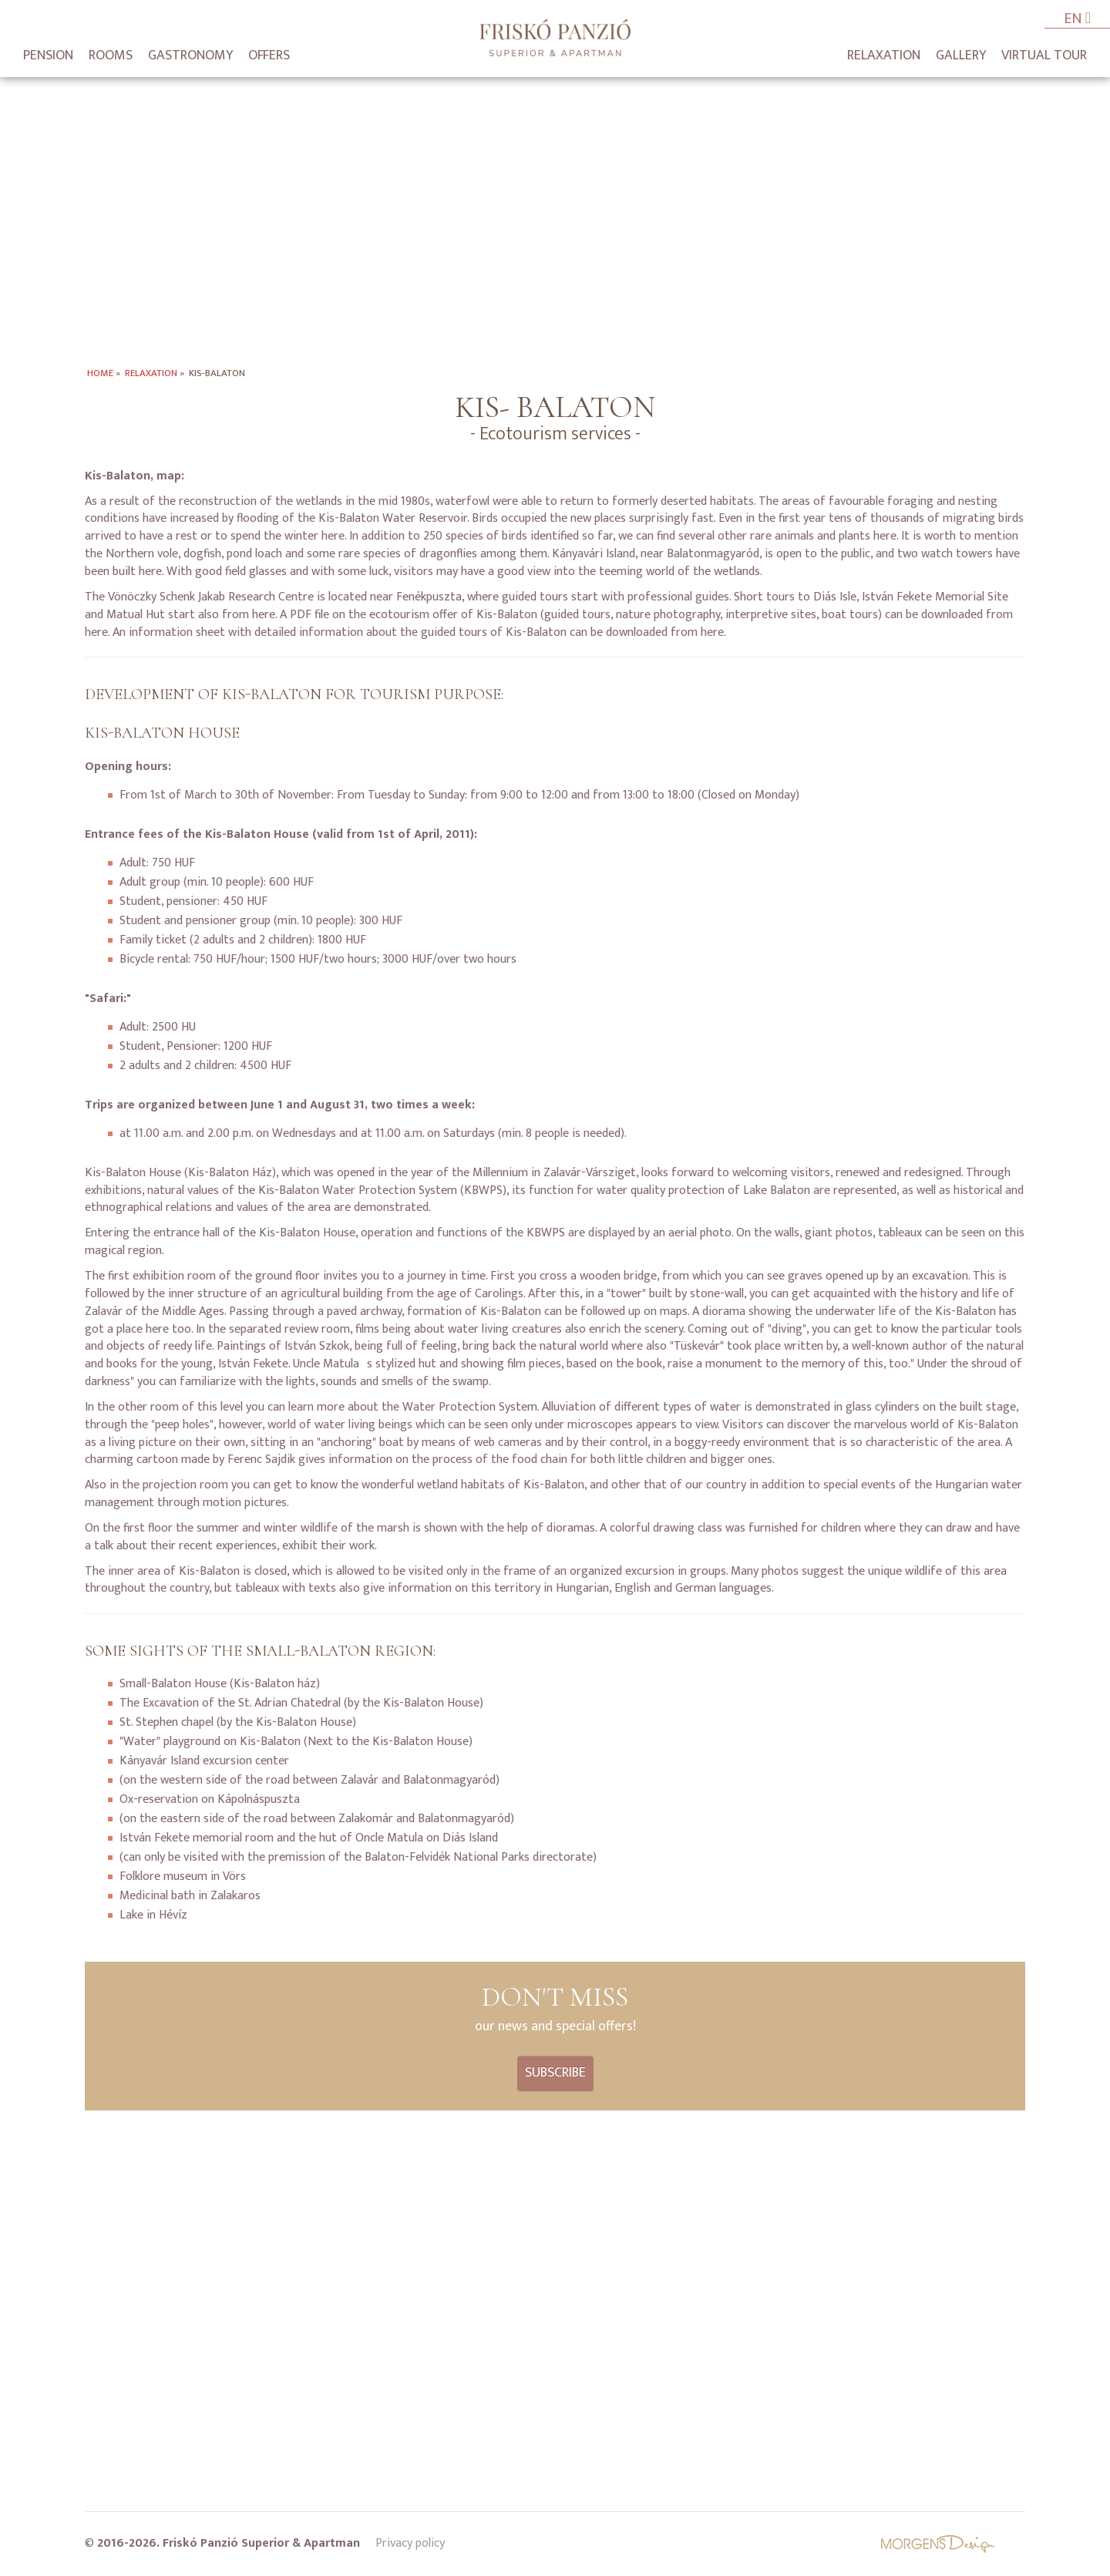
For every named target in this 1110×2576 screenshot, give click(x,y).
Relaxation (883, 55)
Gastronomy (190, 55)
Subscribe (555, 2072)
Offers (269, 55)
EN (1077, 20)
